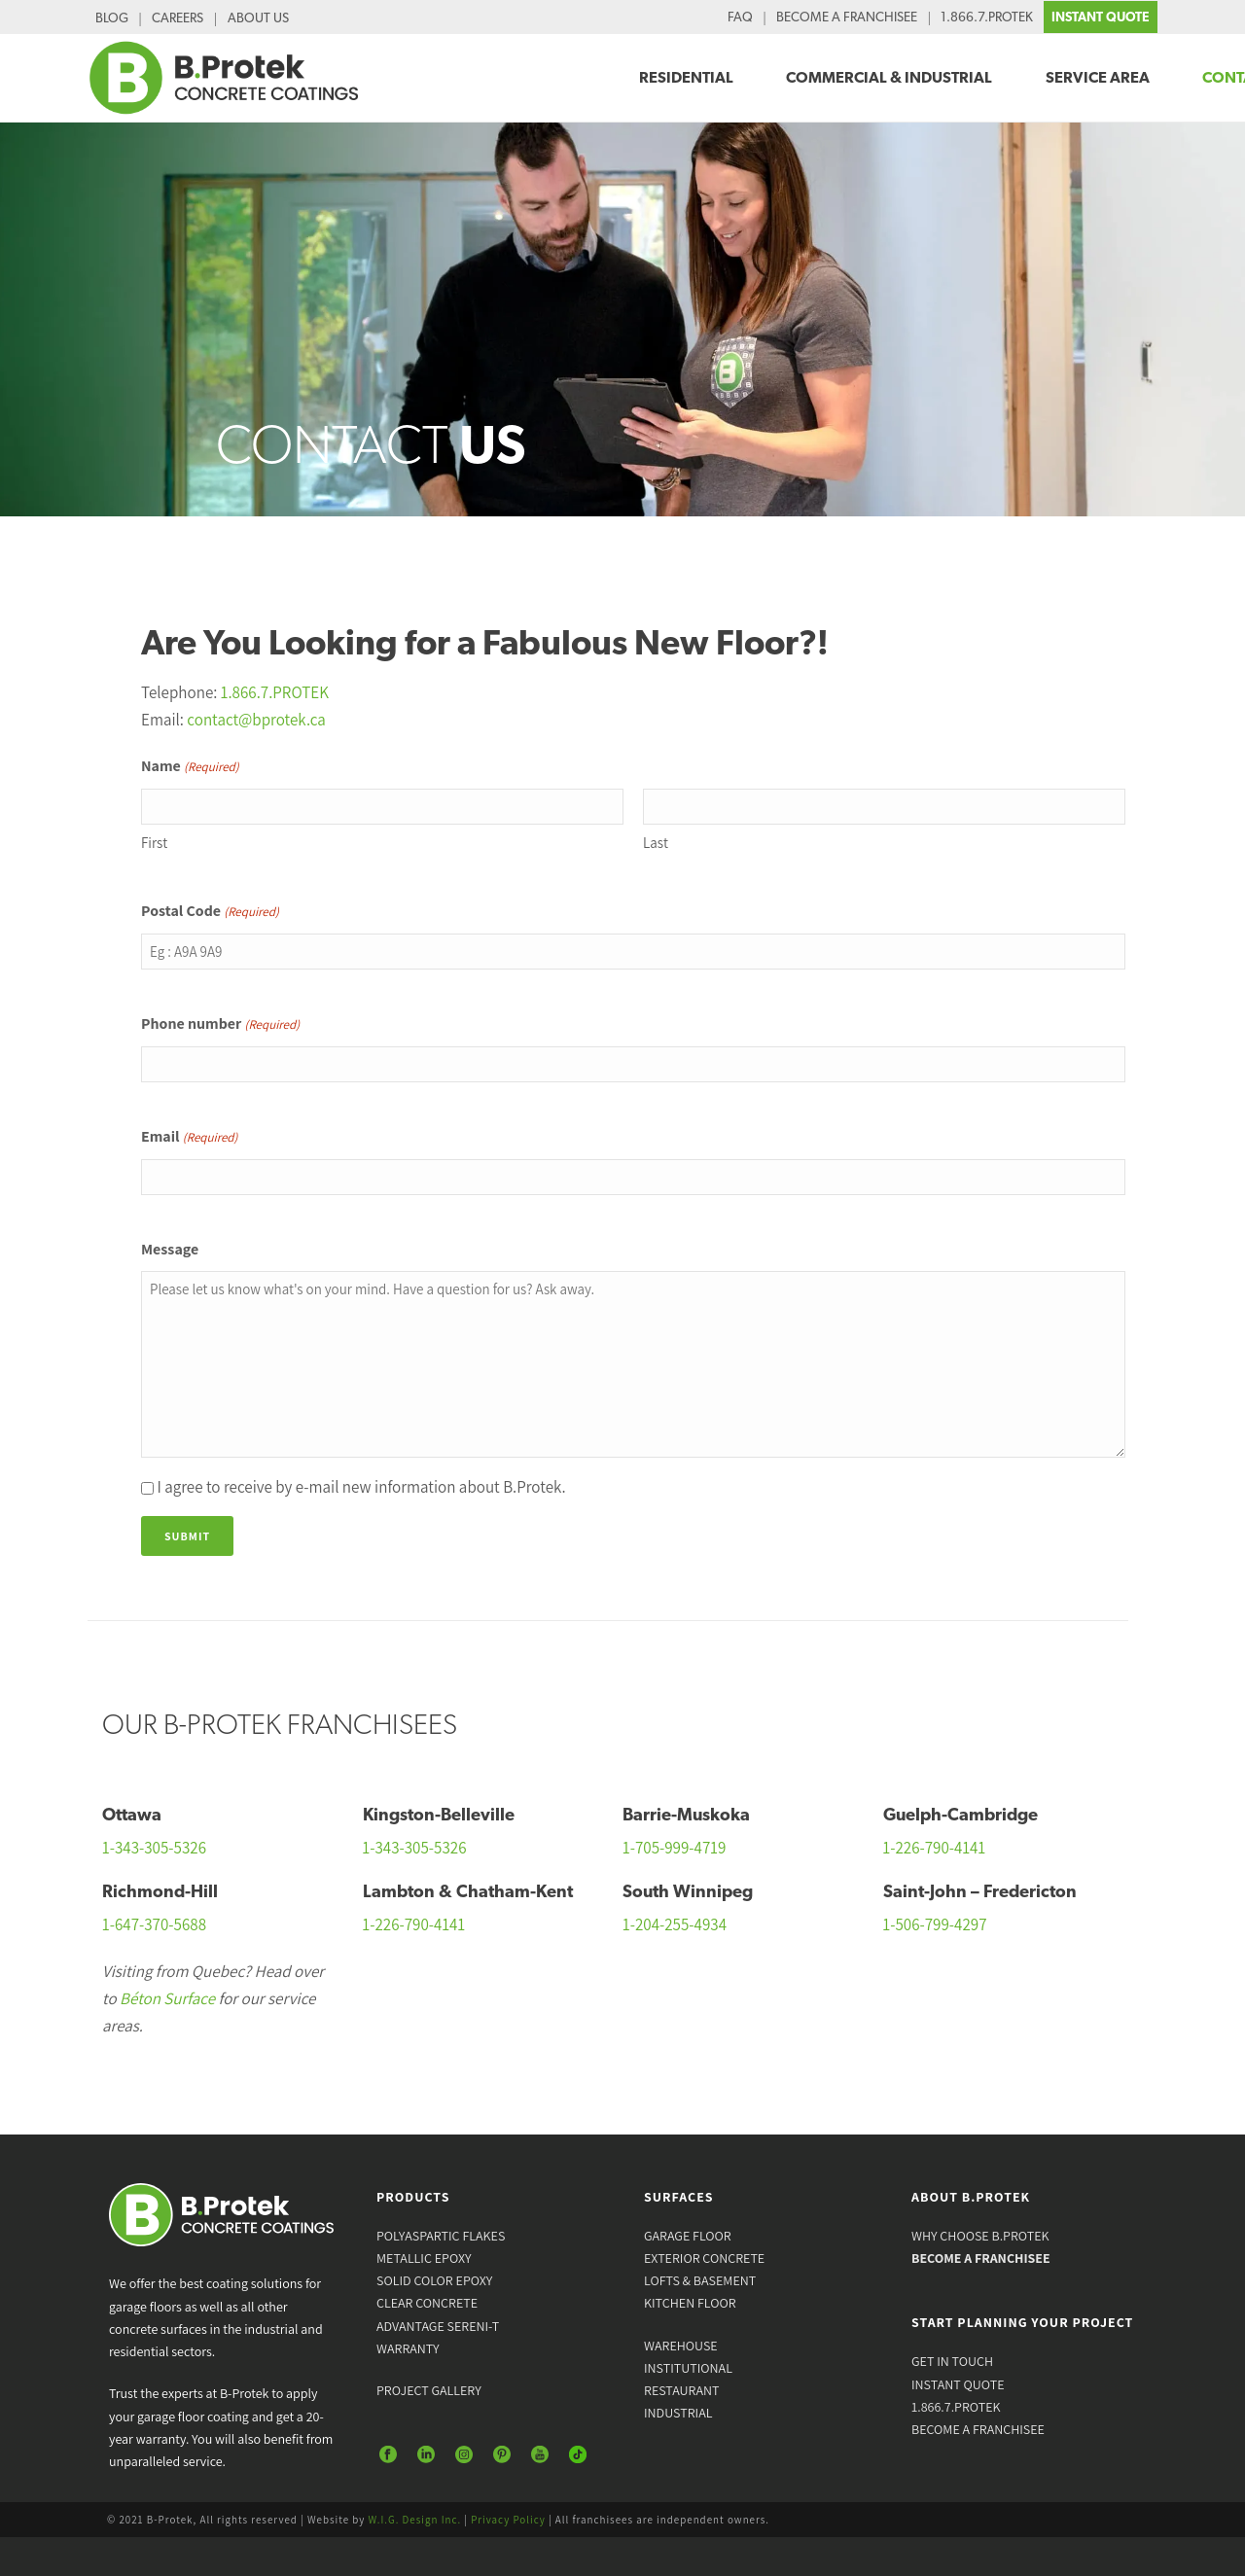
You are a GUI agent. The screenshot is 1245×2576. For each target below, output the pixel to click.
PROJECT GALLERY (428, 2390)
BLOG (111, 17)
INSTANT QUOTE (1100, 16)
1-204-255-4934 (674, 1924)
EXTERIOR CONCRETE (704, 2258)
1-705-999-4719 (674, 1847)
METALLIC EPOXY (424, 2258)
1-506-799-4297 (935, 1924)
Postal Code (210, 912)
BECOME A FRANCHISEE (846, 16)
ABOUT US (258, 17)
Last (655, 842)
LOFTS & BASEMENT (700, 2280)
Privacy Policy (508, 2519)
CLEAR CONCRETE (427, 2302)
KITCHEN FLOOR (690, 2302)
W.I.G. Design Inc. (415, 2519)
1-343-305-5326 (154, 1847)
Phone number (220, 1025)
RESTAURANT (681, 2390)
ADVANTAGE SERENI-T (437, 2326)
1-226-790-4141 (934, 1847)
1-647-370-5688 (154, 1924)
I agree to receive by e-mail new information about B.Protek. (361, 1487)
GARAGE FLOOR (687, 2235)
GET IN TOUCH (952, 2361)
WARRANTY (408, 2348)
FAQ (740, 16)
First (154, 842)
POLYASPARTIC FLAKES (440, 2235)
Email (189, 1137)
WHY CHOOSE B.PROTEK (980, 2235)
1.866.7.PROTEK (987, 16)
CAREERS (177, 17)
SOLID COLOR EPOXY (434, 2280)
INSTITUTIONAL (688, 2368)
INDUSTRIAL (678, 2412)
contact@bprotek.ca (256, 719)
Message (169, 1249)
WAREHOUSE (681, 2345)
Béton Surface (167, 1998)
